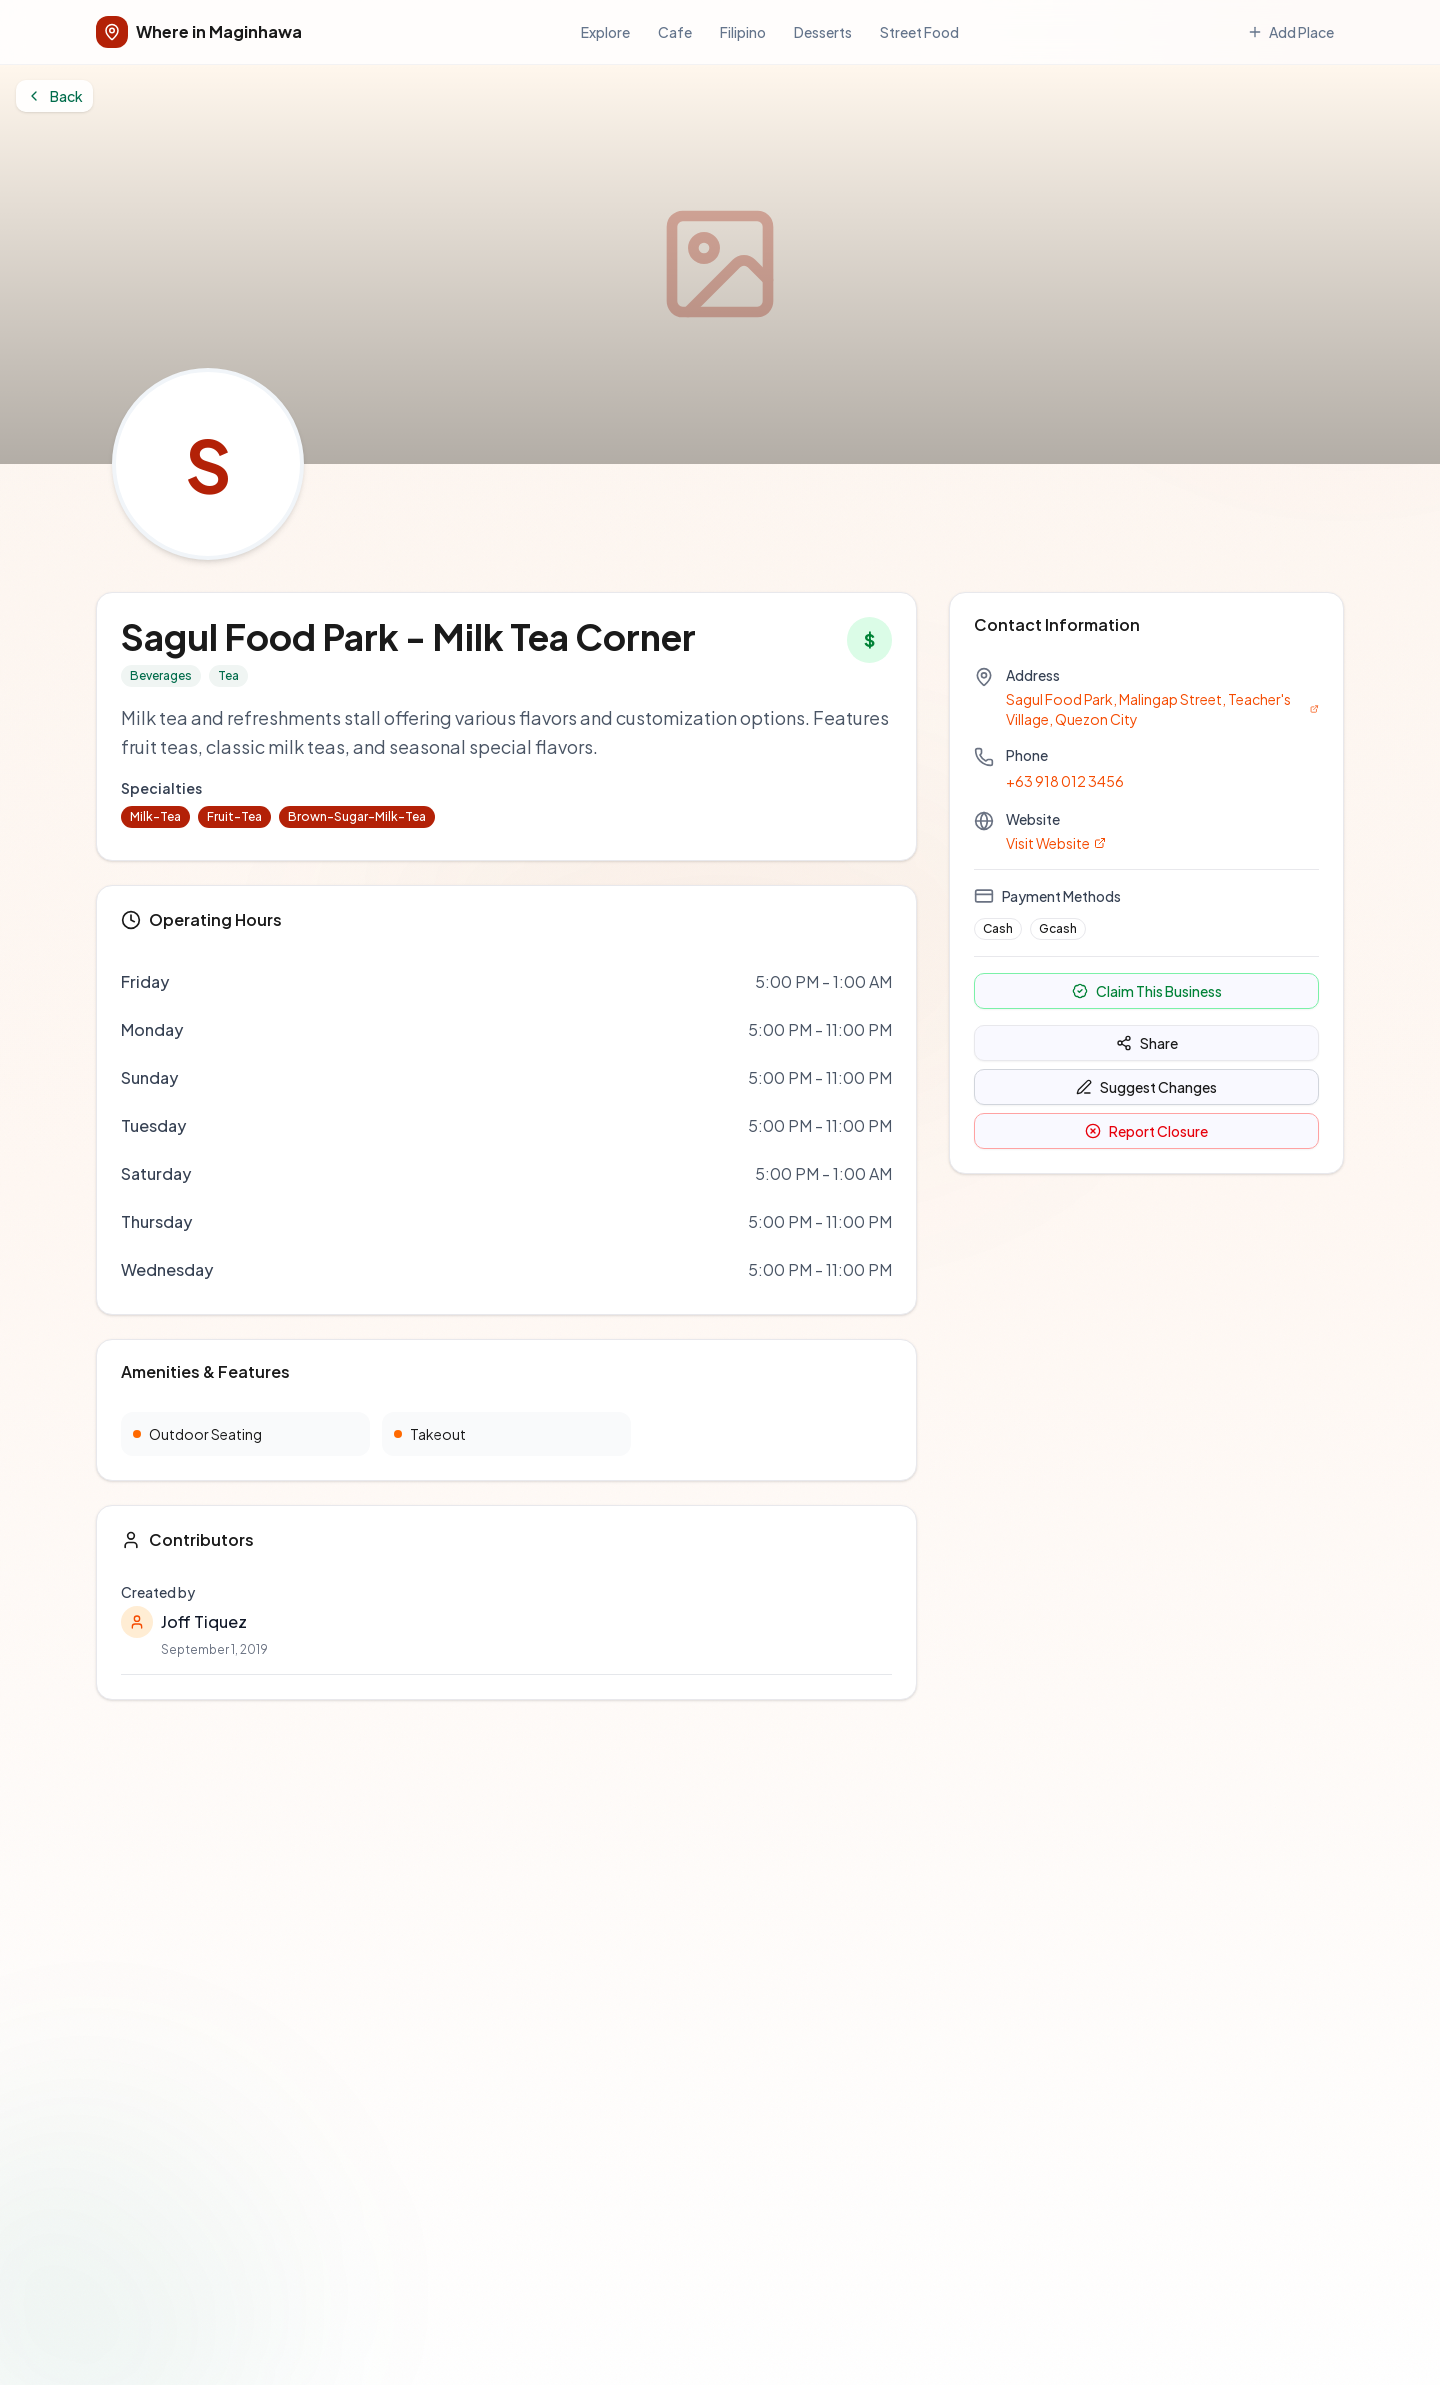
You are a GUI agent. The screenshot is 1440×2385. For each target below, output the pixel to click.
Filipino (114, 62)
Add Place (58, 88)
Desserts (167, 62)
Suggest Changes (151, 1043)
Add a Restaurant (103, 1283)
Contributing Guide (110, 1396)
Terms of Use (91, 1474)
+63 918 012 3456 (66, 846)
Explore (33, 62)
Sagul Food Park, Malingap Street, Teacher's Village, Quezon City (232, 782)
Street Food (231, 62)
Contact (95, 1560)
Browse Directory (105, 1265)
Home (67, 1247)
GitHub (44, 1169)
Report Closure (277, 1043)
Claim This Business (86, 1012)
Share (46, 1038)
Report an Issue (98, 1378)
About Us (39, 1560)
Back (43, 182)
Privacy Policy (95, 1492)
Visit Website (62, 920)
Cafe (74, 62)
